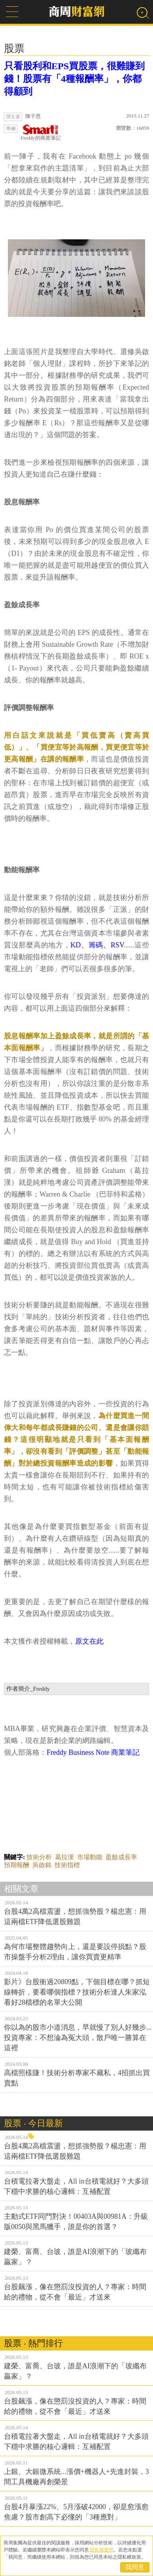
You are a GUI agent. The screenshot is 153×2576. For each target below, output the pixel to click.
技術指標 (67, 1865)
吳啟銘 (41, 1865)
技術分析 (39, 1857)
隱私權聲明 (101, 2550)
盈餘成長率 (121, 1857)
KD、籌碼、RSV (96, 945)
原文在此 (89, 1641)
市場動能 (89, 1857)
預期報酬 (16, 1865)
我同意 (134, 2567)
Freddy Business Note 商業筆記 (93, 1752)
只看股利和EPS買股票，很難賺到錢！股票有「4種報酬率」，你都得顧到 (74, 79)
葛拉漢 (64, 1857)
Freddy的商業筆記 (41, 133)
